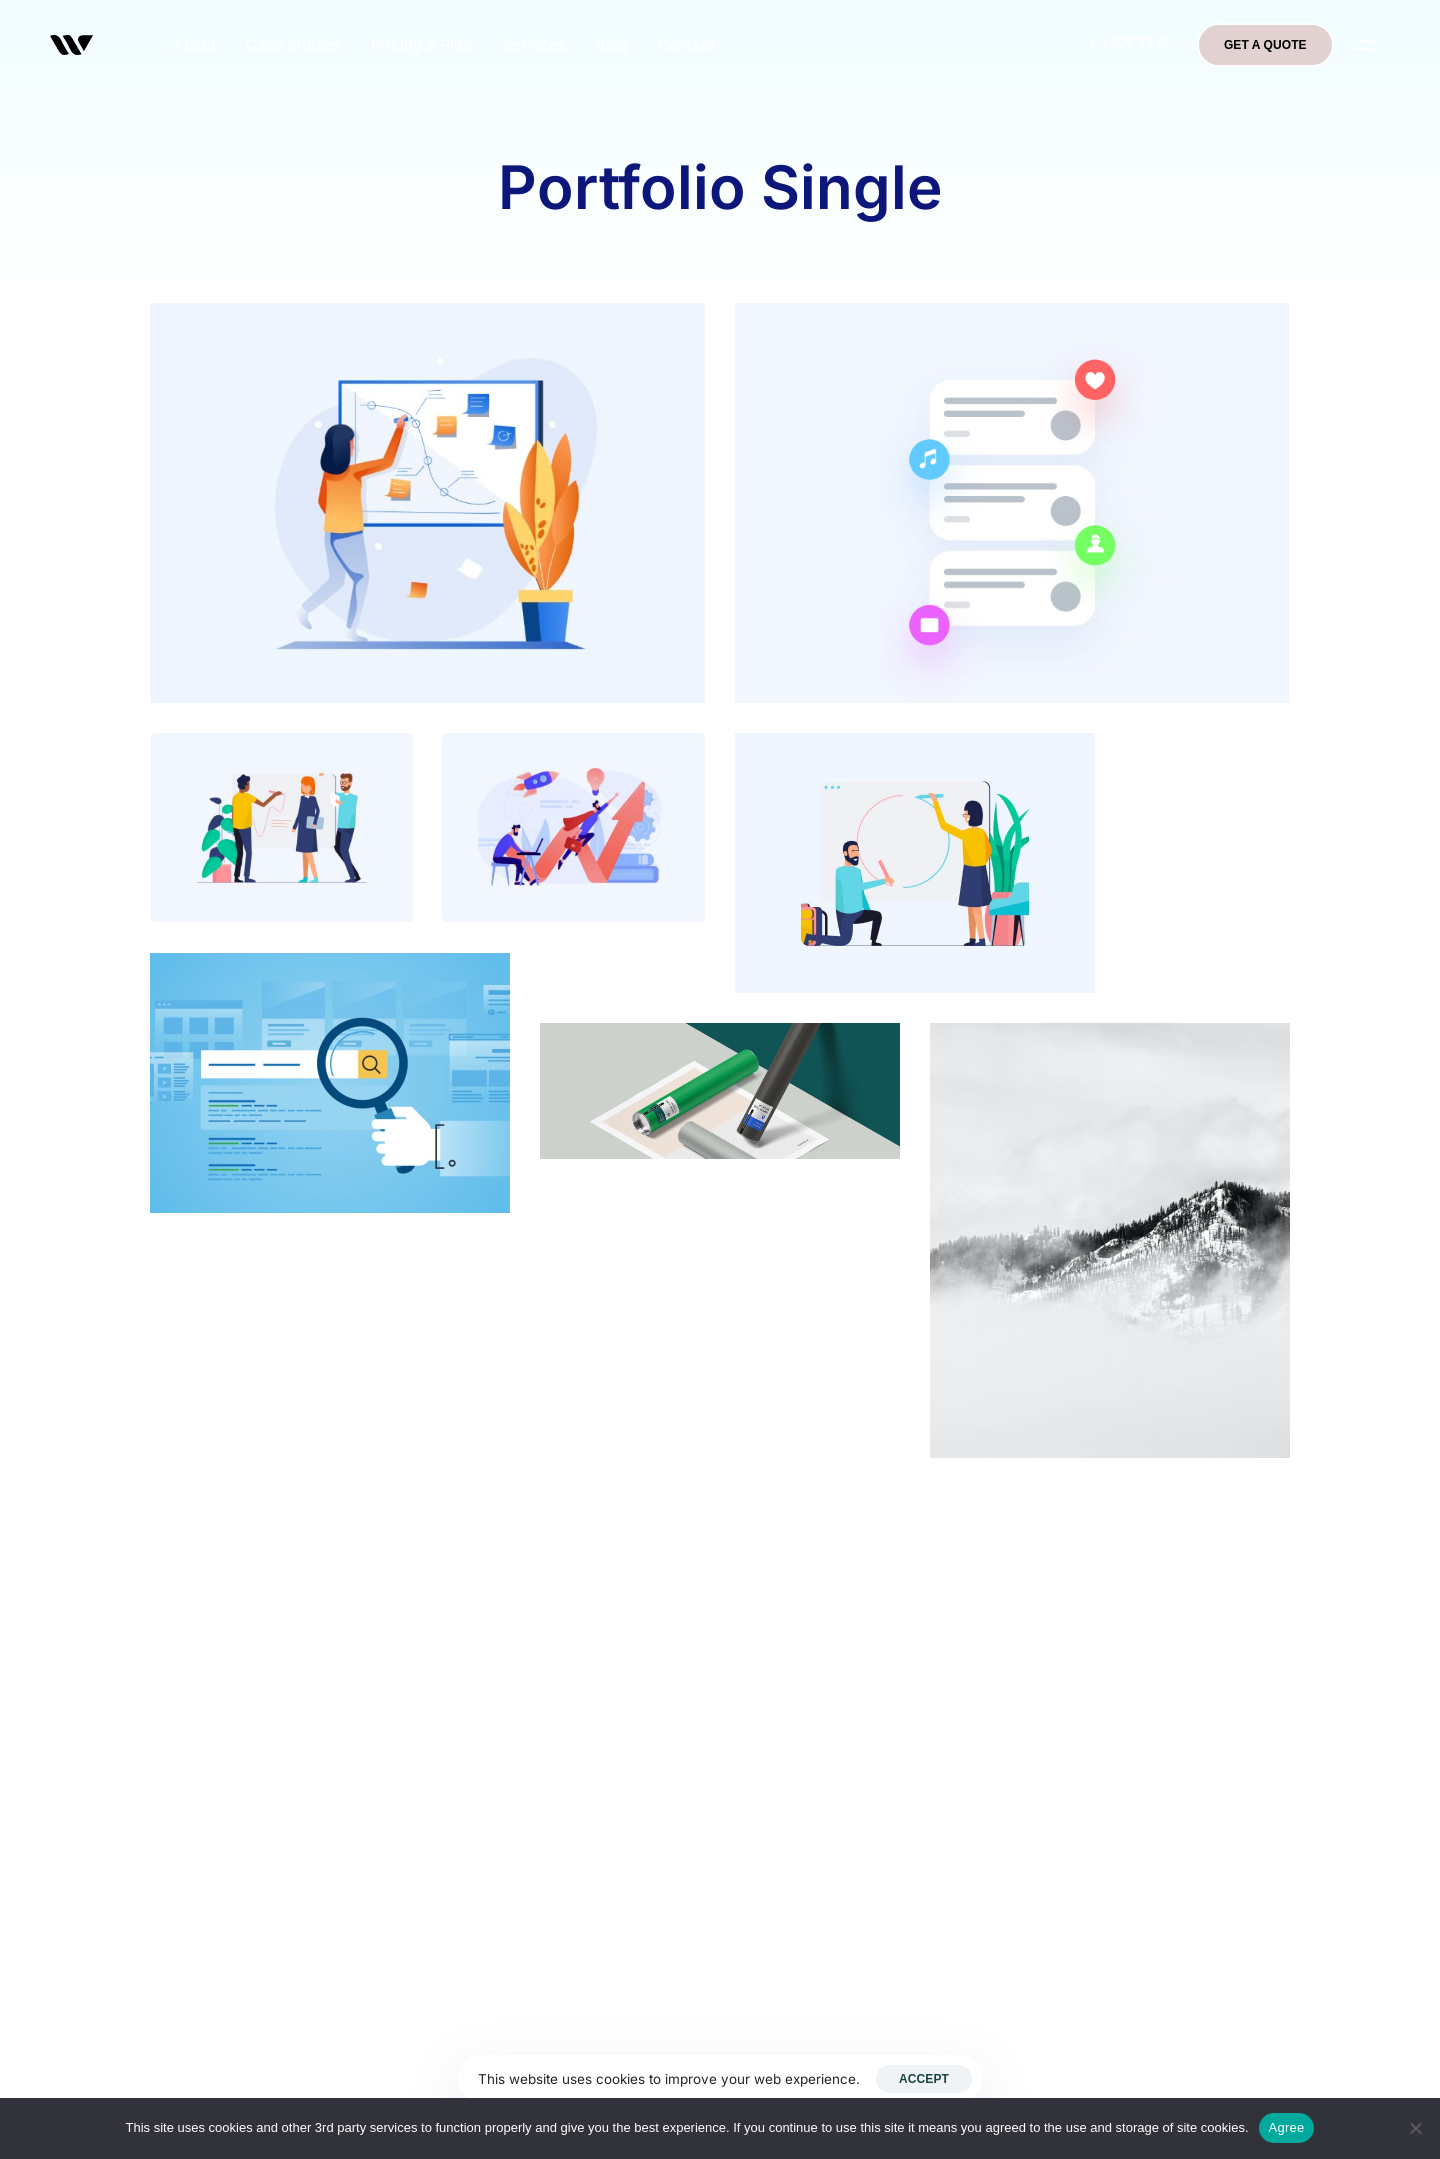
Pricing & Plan (421, 44)
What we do (1053, 1751)
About (194, 44)
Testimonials (1054, 1794)
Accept (924, 2079)
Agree (1287, 2127)
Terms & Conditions (1081, 1837)
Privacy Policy (1061, 1665)
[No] (1415, 2128)
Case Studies (293, 44)
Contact (686, 44)
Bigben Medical (1066, 1622)
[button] (1361, 45)
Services (534, 44)
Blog (612, 44)
